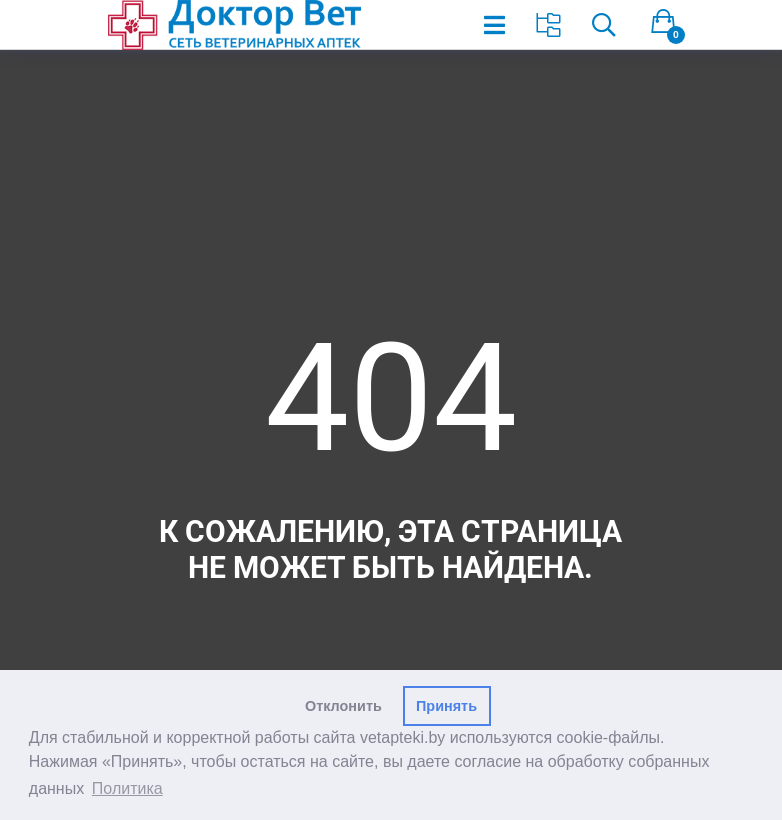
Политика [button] (127, 788)
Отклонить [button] (343, 706)
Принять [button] (446, 706)
